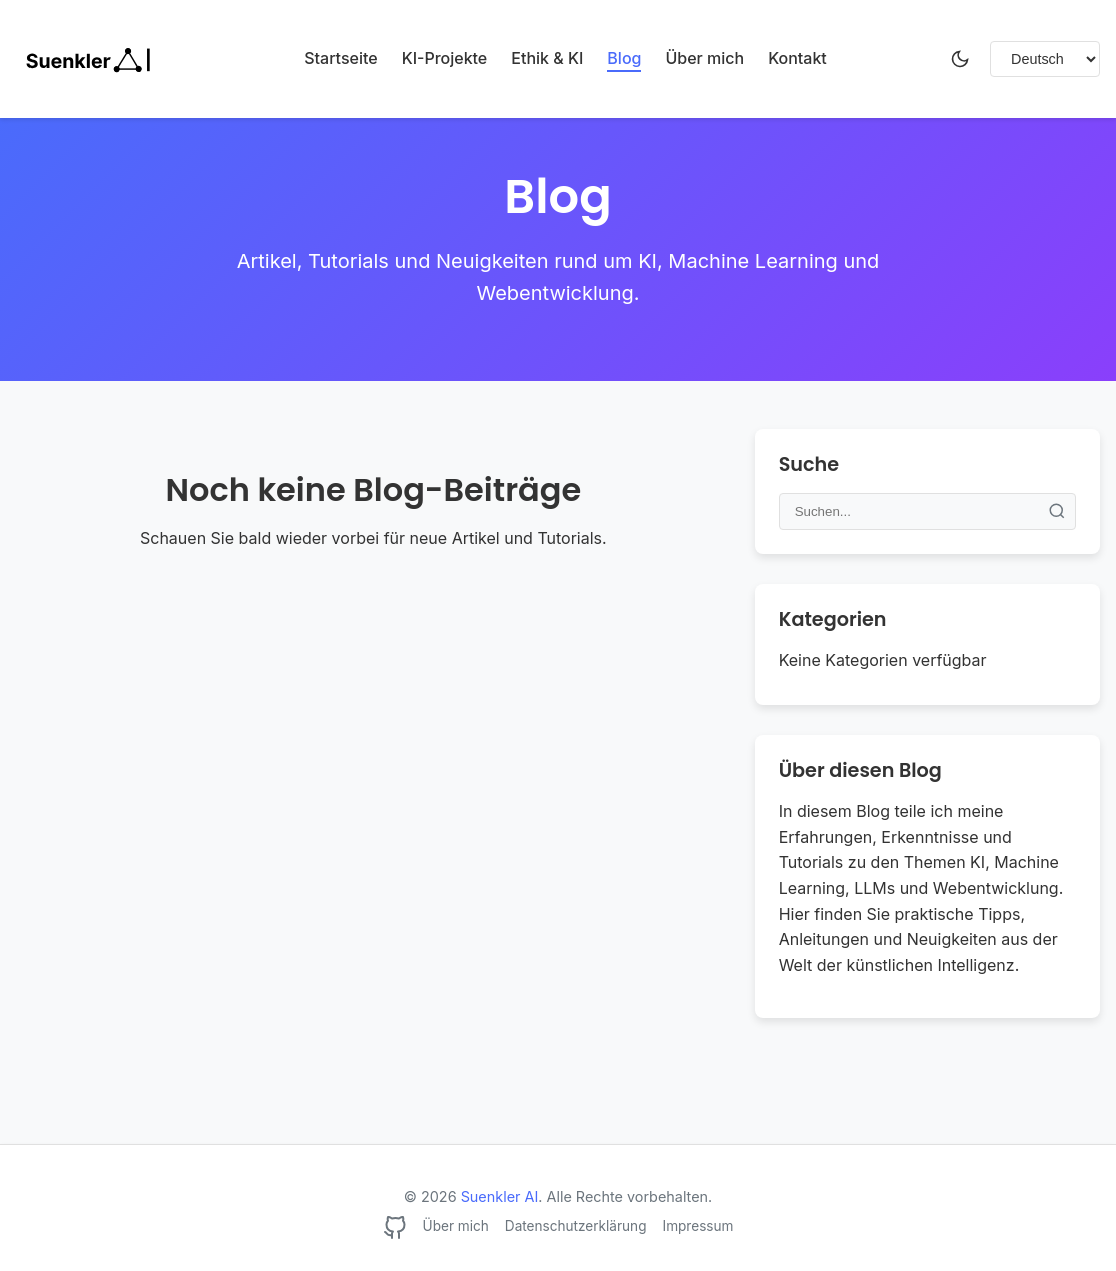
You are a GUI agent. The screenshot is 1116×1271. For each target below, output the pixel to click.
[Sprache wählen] (1045, 59)
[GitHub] (395, 1231)
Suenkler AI (500, 1196)
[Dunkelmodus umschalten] (960, 59)
